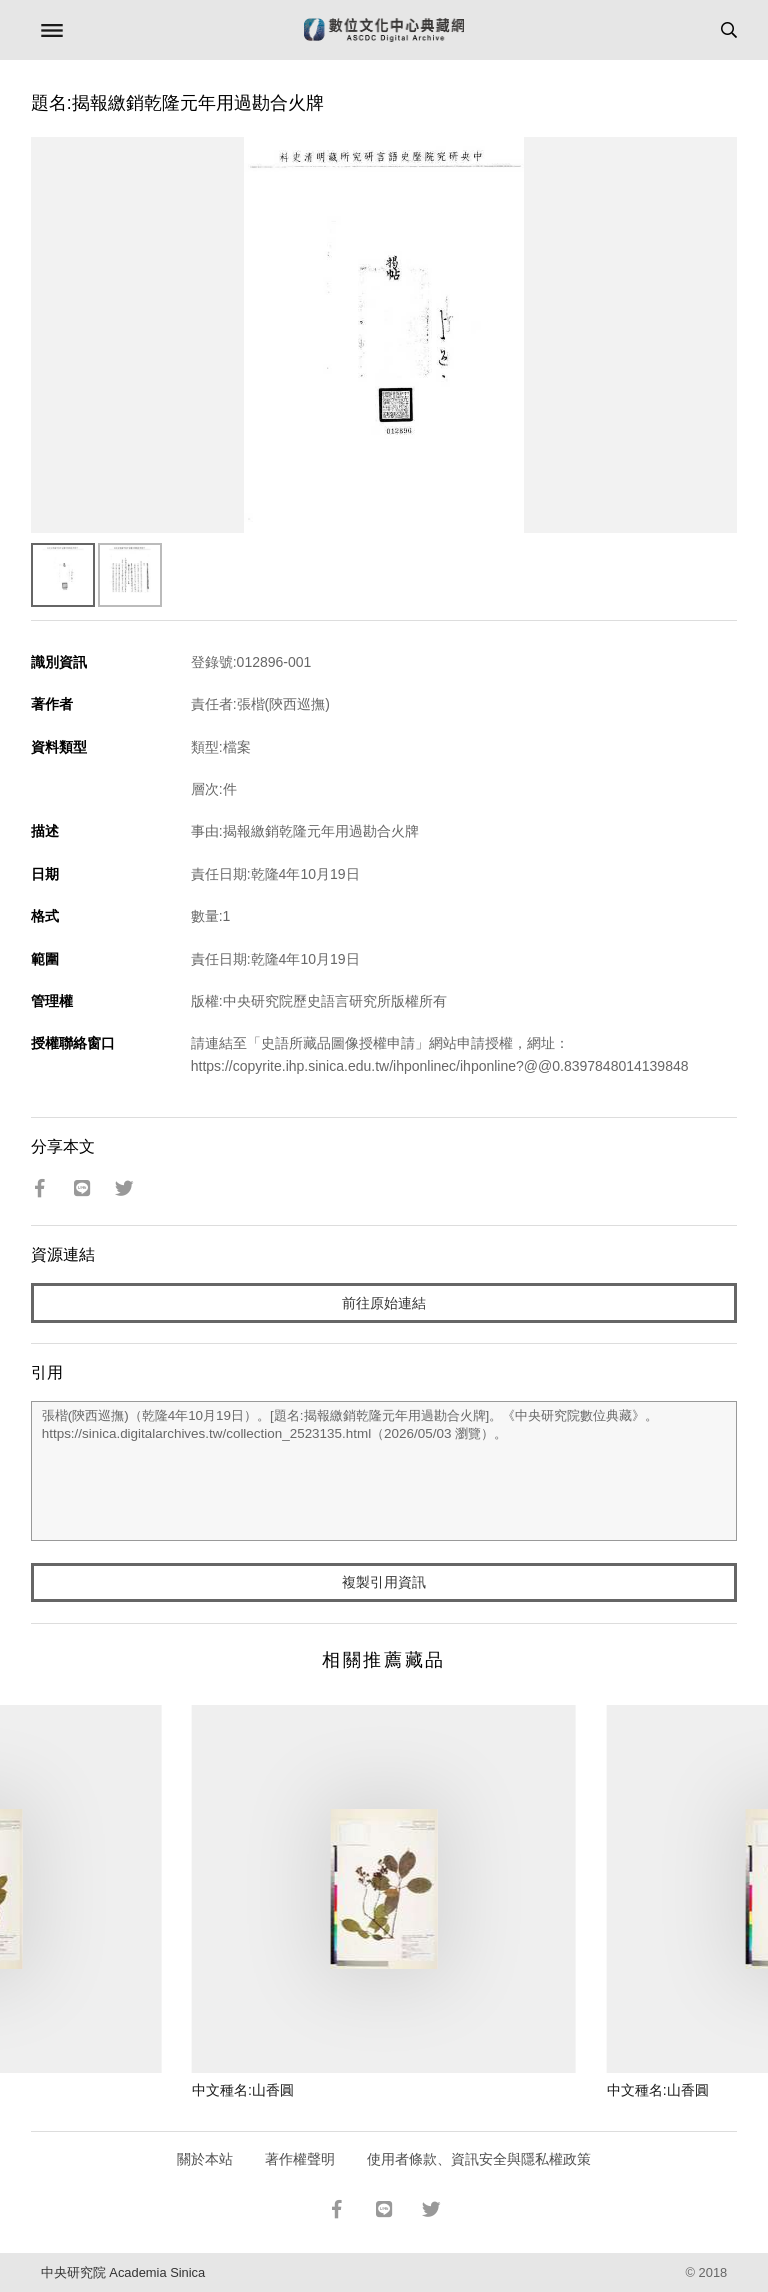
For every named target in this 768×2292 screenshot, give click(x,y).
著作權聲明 (300, 2159)
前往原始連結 (384, 1303)
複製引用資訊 (384, 1582)
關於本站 (205, 2159)
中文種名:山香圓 (243, 2090)
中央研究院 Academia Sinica (123, 2272)
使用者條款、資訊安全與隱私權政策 (479, 2159)
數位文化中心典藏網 (384, 30)
